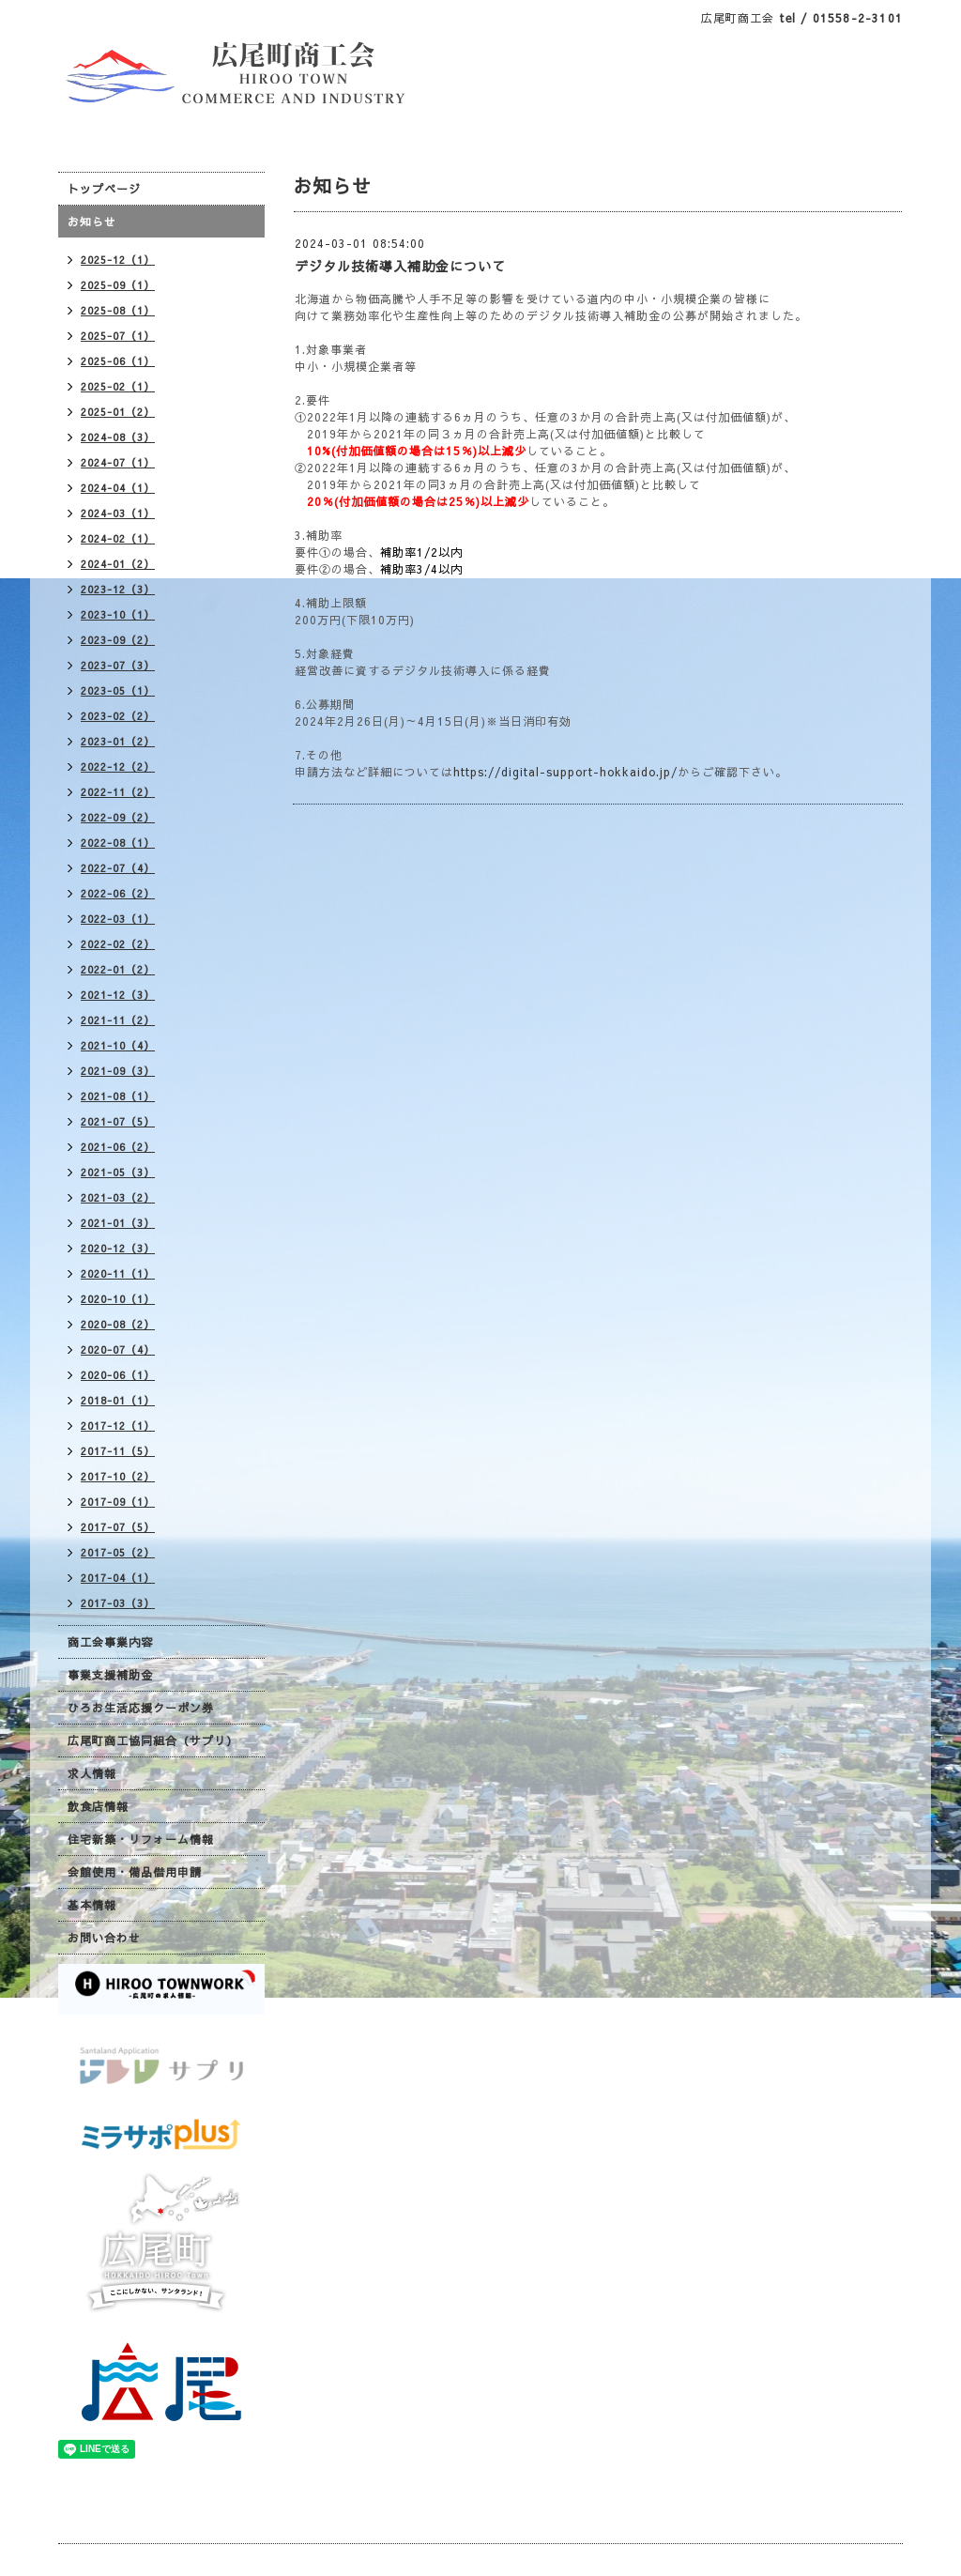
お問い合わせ (104, 1937)
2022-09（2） (118, 817)
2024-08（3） (118, 437)
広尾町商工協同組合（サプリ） (153, 1740)
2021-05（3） (118, 1172)
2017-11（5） (118, 1451)
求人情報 (92, 1773)
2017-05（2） (118, 1552)
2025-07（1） (118, 336)
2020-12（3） (118, 1248)
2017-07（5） (118, 1527)
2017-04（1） (118, 1578)
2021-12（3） (118, 995)
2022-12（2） (118, 766)
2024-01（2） (118, 564)
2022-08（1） (118, 843)
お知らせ (92, 221)
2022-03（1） (118, 919)
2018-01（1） (118, 1400)
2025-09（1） (118, 285)
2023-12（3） (118, 589)
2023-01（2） (118, 741)
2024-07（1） (118, 462)
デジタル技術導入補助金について (400, 265)
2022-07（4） (118, 868)
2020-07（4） (118, 1349)
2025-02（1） (118, 386)
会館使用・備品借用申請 (135, 1871)
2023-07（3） (118, 665)
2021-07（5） (118, 1121)
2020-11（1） (118, 1273)
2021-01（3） (118, 1223)
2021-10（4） (118, 1045)
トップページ (104, 188)
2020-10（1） (118, 1299)
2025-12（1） (118, 260)
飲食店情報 (98, 1806)
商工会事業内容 (110, 1641)
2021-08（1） (118, 1096)
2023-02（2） (118, 716)
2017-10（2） (118, 1476)
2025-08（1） (118, 310)
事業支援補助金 (110, 1674)
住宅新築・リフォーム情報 (141, 1839)
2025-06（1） (118, 361)
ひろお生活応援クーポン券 (141, 1707)
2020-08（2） (118, 1324)
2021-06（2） (118, 1147)
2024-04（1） (118, 488)
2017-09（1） (118, 1502)
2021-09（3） (118, 1071)
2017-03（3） (118, 1603)
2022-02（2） (118, 944)
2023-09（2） (118, 640)
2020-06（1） (118, 1375)
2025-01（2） (118, 412)
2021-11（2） (118, 1020)
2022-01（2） (118, 969)
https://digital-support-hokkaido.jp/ (565, 771)
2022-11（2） (118, 792)
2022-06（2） (118, 893)
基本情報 (92, 1904)
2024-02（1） (118, 538)
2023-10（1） (118, 614)
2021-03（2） (118, 1197)
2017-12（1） (118, 1425)
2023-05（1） (118, 690)
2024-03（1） (118, 513)
